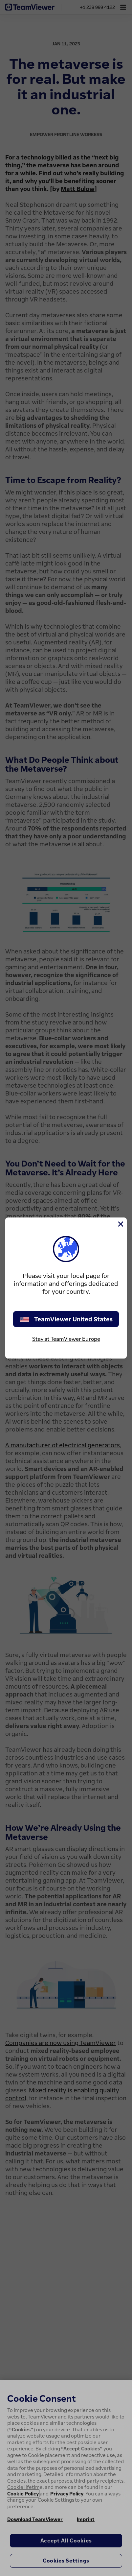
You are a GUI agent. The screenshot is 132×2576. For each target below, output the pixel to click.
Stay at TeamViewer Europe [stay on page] (66, 1338)
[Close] (120, 1224)
